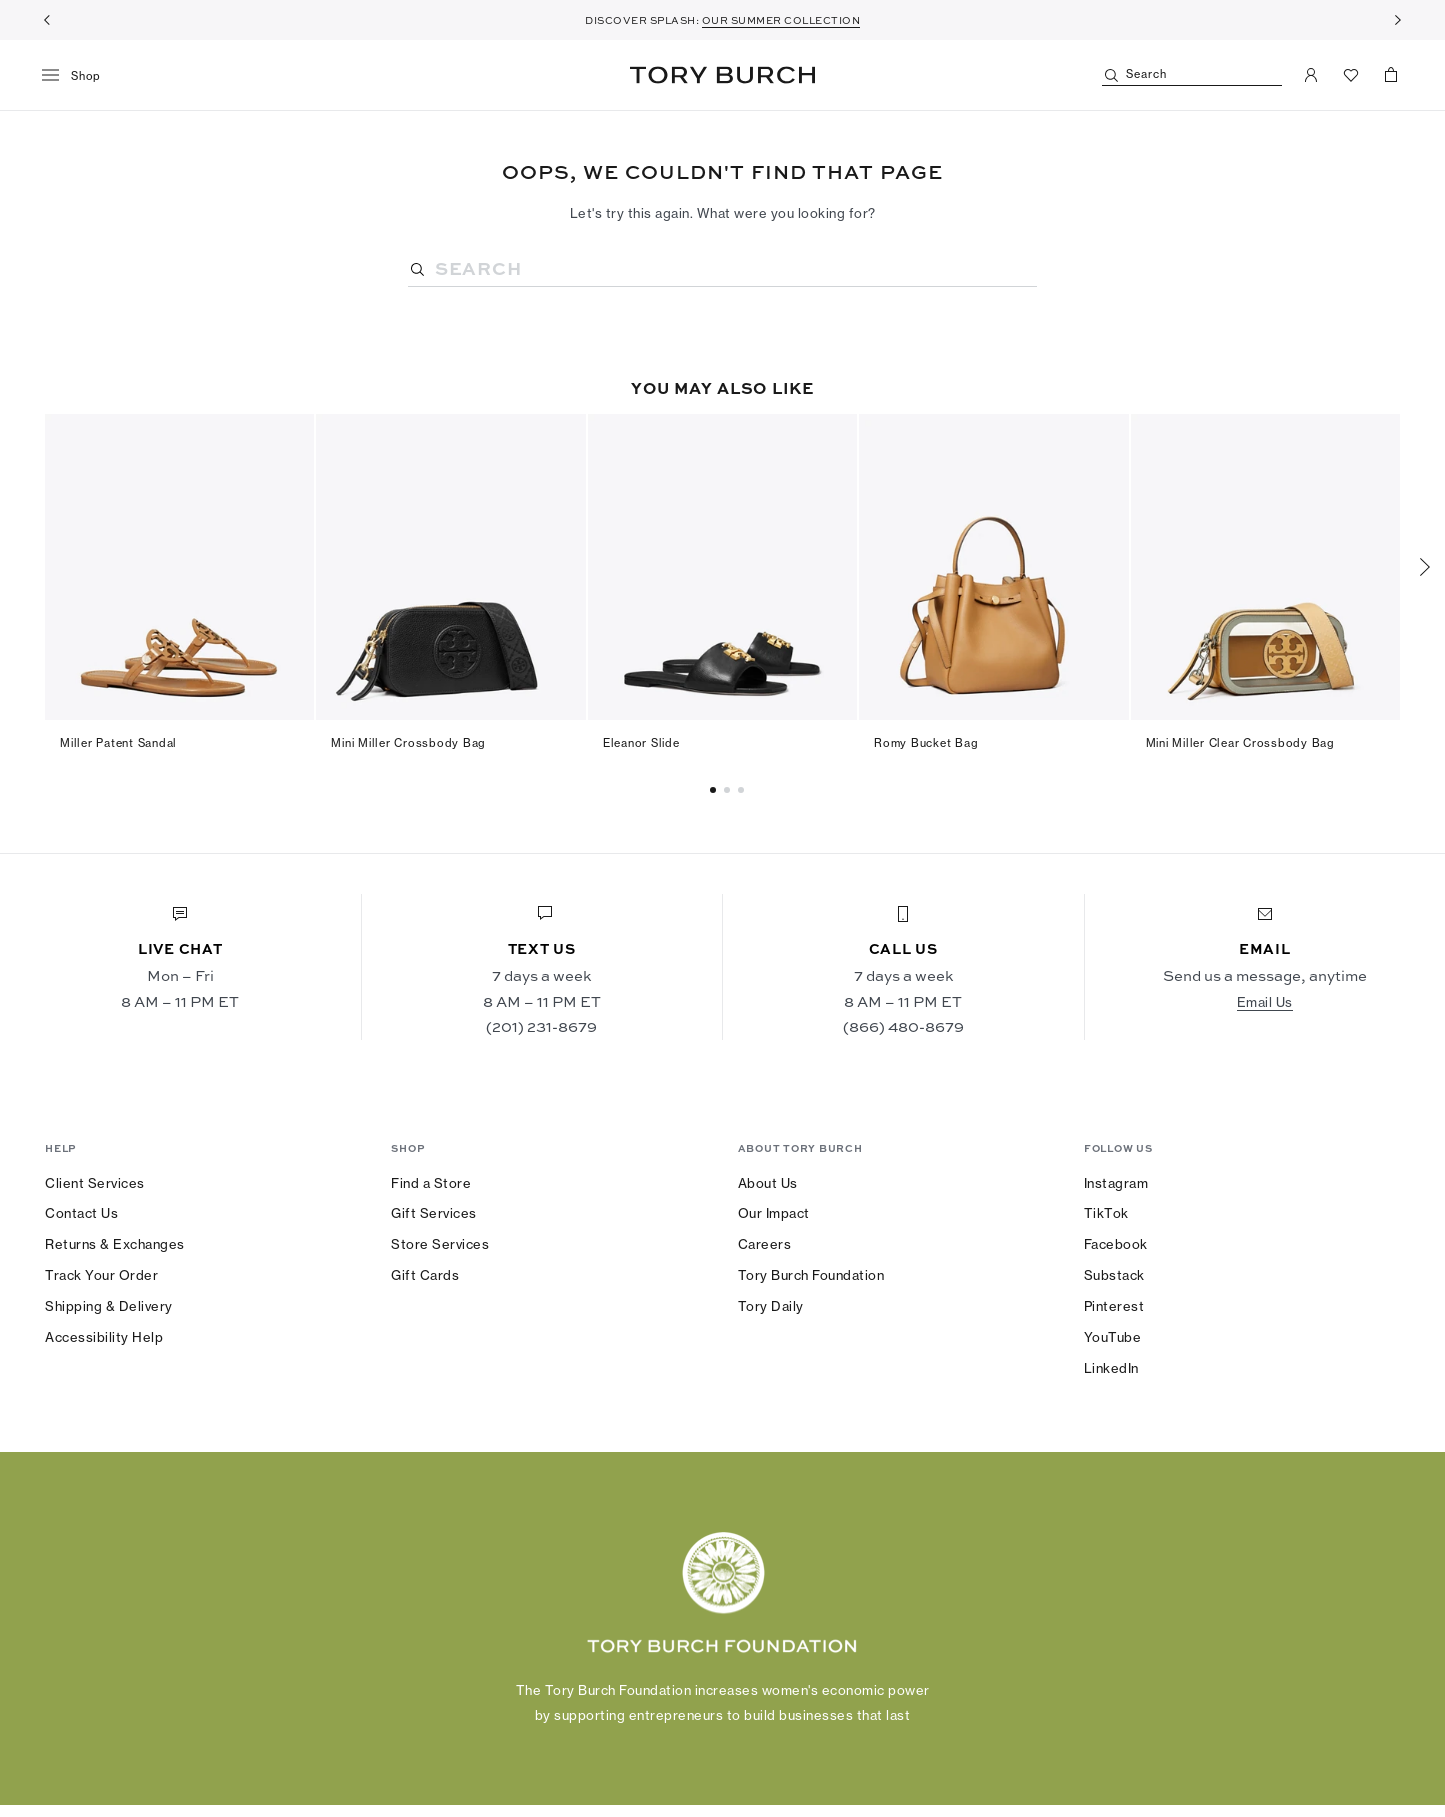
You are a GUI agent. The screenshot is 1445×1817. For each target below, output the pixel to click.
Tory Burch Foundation (811, 1275)
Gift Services (434, 1213)
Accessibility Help (104, 1337)
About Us (768, 1183)
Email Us (1265, 1002)
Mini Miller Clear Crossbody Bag (1240, 743)
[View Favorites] (1351, 75)
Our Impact (774, 1213)
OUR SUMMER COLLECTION (781, 20)
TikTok (1106, 1213)
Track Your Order (101, 1275)
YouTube (1113, 1337)
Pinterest (1114, 1306)
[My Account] (1311, 75)
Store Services (440, 1244)
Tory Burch (722, 75)
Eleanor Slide (641, 743)
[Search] (1192, 75)
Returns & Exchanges (115, 1244)
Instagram (1116, 1183)
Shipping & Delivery (109, 1306)
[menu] (78, 76)
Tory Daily (771, 1306)
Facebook (1116, 1244)
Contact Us (81, 1213)
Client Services (95, 1183)
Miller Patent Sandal (118, 743)
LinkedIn (1111, 1368)
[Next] (1398, 20)
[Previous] (47, 20)
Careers (765, 1244)
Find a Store (431, 1183)
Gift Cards (425, 1275)
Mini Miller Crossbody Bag (408, 743)
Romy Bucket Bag (926, 743)
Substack (1114, 1275)
